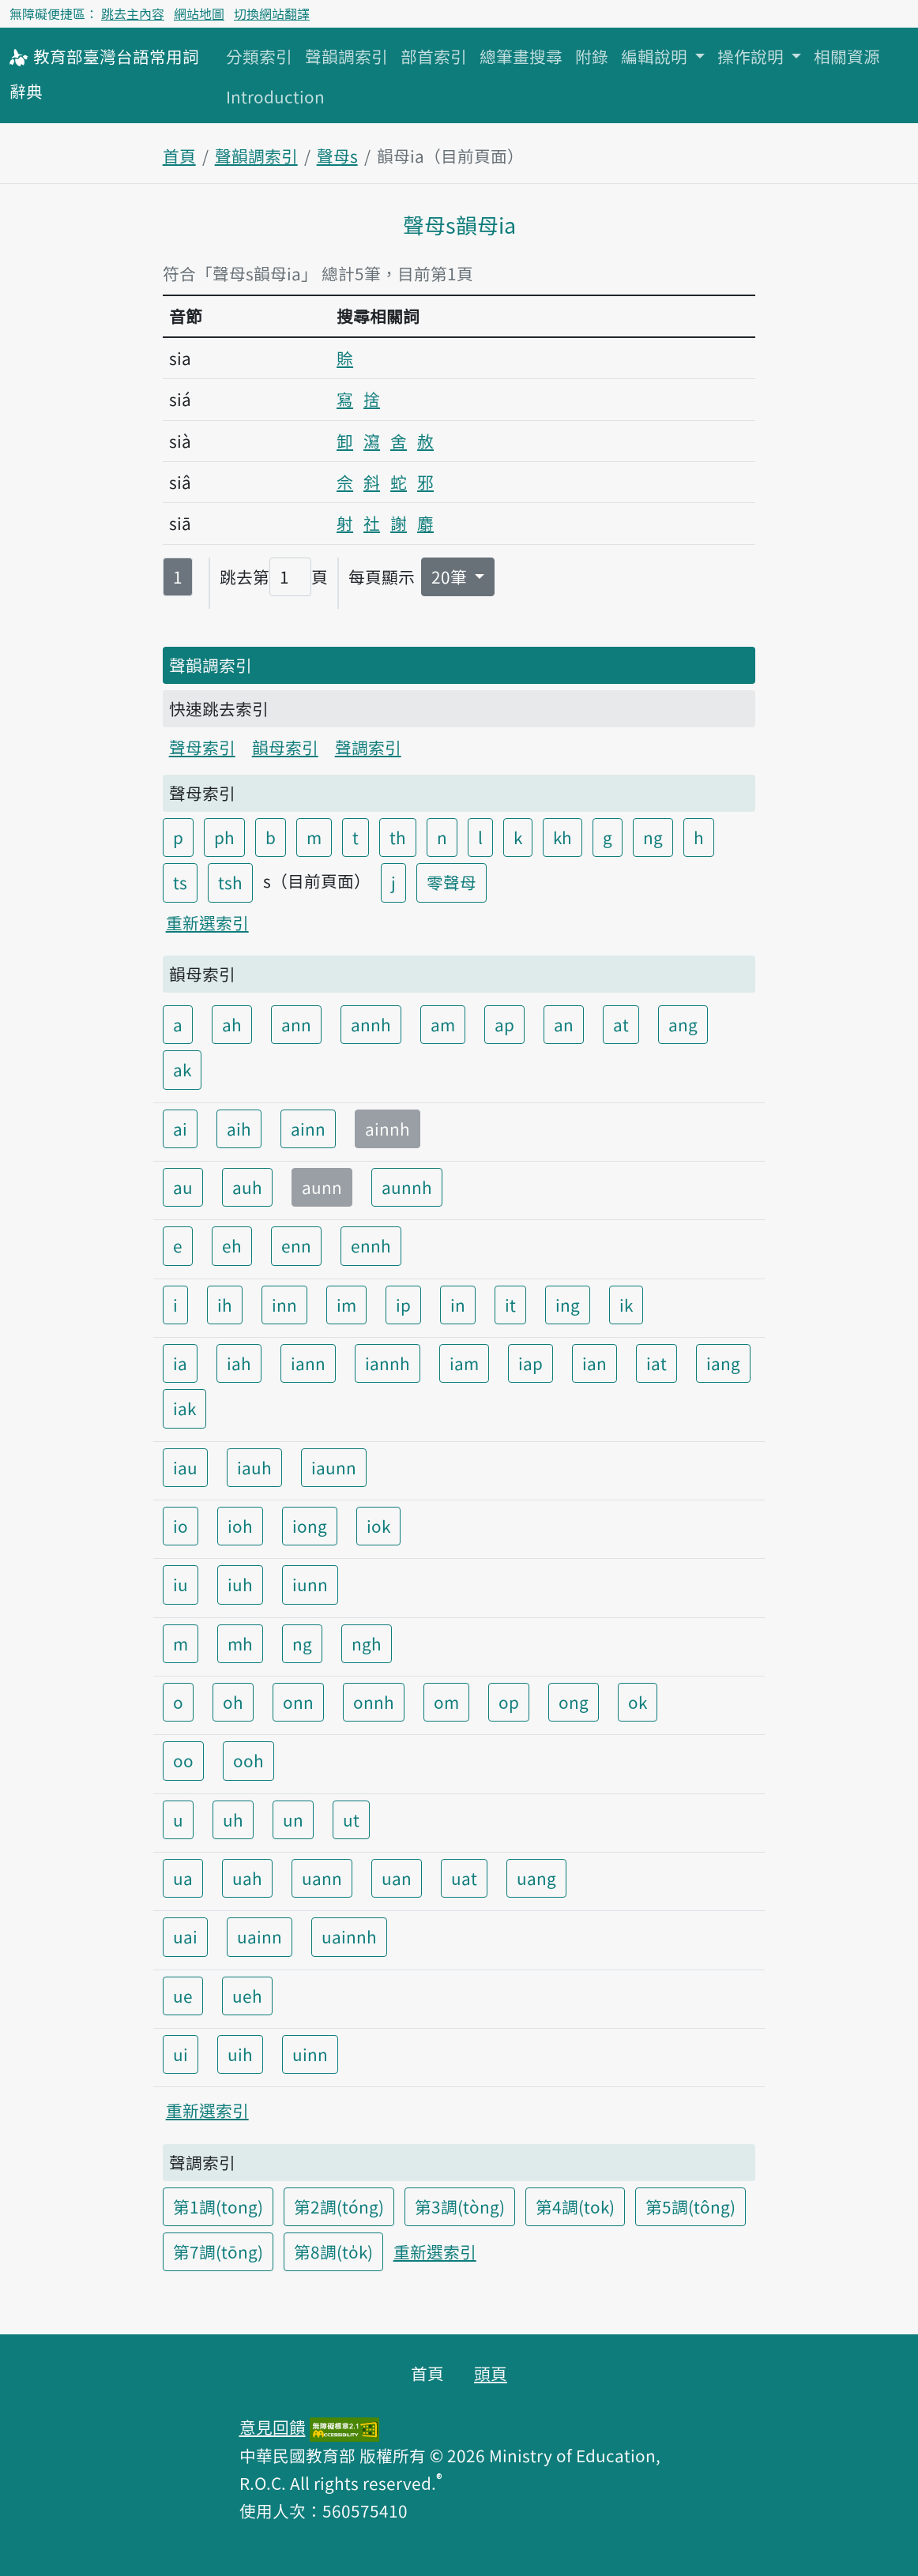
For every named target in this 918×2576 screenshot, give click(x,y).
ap (504, 1024)
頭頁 (490, 2373)
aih (239, 1128)
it (510, 1304)
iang (723, 1363)
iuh (240, 1584)
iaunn (333, 1467)
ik (626, 1304)
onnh (373, 1702)
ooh (248, 1760)
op (509, 1702)
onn (298, 1702)
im (346, 1304)
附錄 (591, 56)
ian (594, 1363)
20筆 (451, 576)
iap (530, 1363)
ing (567, 1304)
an (564, 1024)
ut (351, 1819)
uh (233, 1819)
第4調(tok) (575, 2206)
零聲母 (451, 882)
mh (240, 1643)
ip (403, 1304)
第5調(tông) (690, 2206)
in (457, 1304)
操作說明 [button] (752, 56)
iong (309, 1526)
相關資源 (847, 56)
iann (308, 1363)
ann (296, 1024)
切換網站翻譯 (272, 13)
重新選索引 (207, 922)
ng (653, 837)
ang (683, 1024)
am (443, 1024)
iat (656, 1363)
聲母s (337, 155)
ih (224, 1304)
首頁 (179, 155)
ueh (247, 1995)
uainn (259, 1936)
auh (247, 1187)
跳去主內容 (132, 13)
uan (397, 1878)
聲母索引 (202, 747)
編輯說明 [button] (656, 56)
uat (464, 1878)
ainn (308, 1128)
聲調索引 (368, 747)
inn (284, 1304)
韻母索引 (285, 747)
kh (562, 837)
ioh (240, 1526)
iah (239, 1363)
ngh (367, 1643)
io (180, 1526)
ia (180, 1363)
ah (232, 1024)
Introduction (275, 96)
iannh (387, 1363)
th (397, 837)
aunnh (407, 1187)
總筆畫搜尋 (521, 56)
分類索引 (259, 56)
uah (247, 1878)
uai (185, 1936)
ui (180, 2054)
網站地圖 (199, 13)
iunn (310, 1584)
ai (180, 1128)
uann (322, 1878)
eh (232, 1245)
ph (224, 837)
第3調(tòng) (460, 2206)
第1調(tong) (218, 2206)
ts (180, 882)
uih (240, 2054)
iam (464, 1363)
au (183, 1187)
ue (183, 1995)
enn (296, 1245)
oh (233, 1702)
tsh (230, 882)
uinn (310, 2054)
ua (183, 1878)
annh (371, 1024)
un (293, 1819)
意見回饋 (272, 2427)
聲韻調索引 (346, 56)
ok (637, 1702)
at (621, 1024)
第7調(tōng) (218, 2251)
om (446, 1702)
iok (378, 1526)
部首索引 (434, 56)
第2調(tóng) (339, 2206)
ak (182, 1069)
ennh (371, 1245)
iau (185, 1467)
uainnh (349, 1936)
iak (184, 1408)
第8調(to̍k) (333, 2251)
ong (574, 1702)
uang (536, 1878)
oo (183, 1760)
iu (180, 1584)
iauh (254, 1467)
